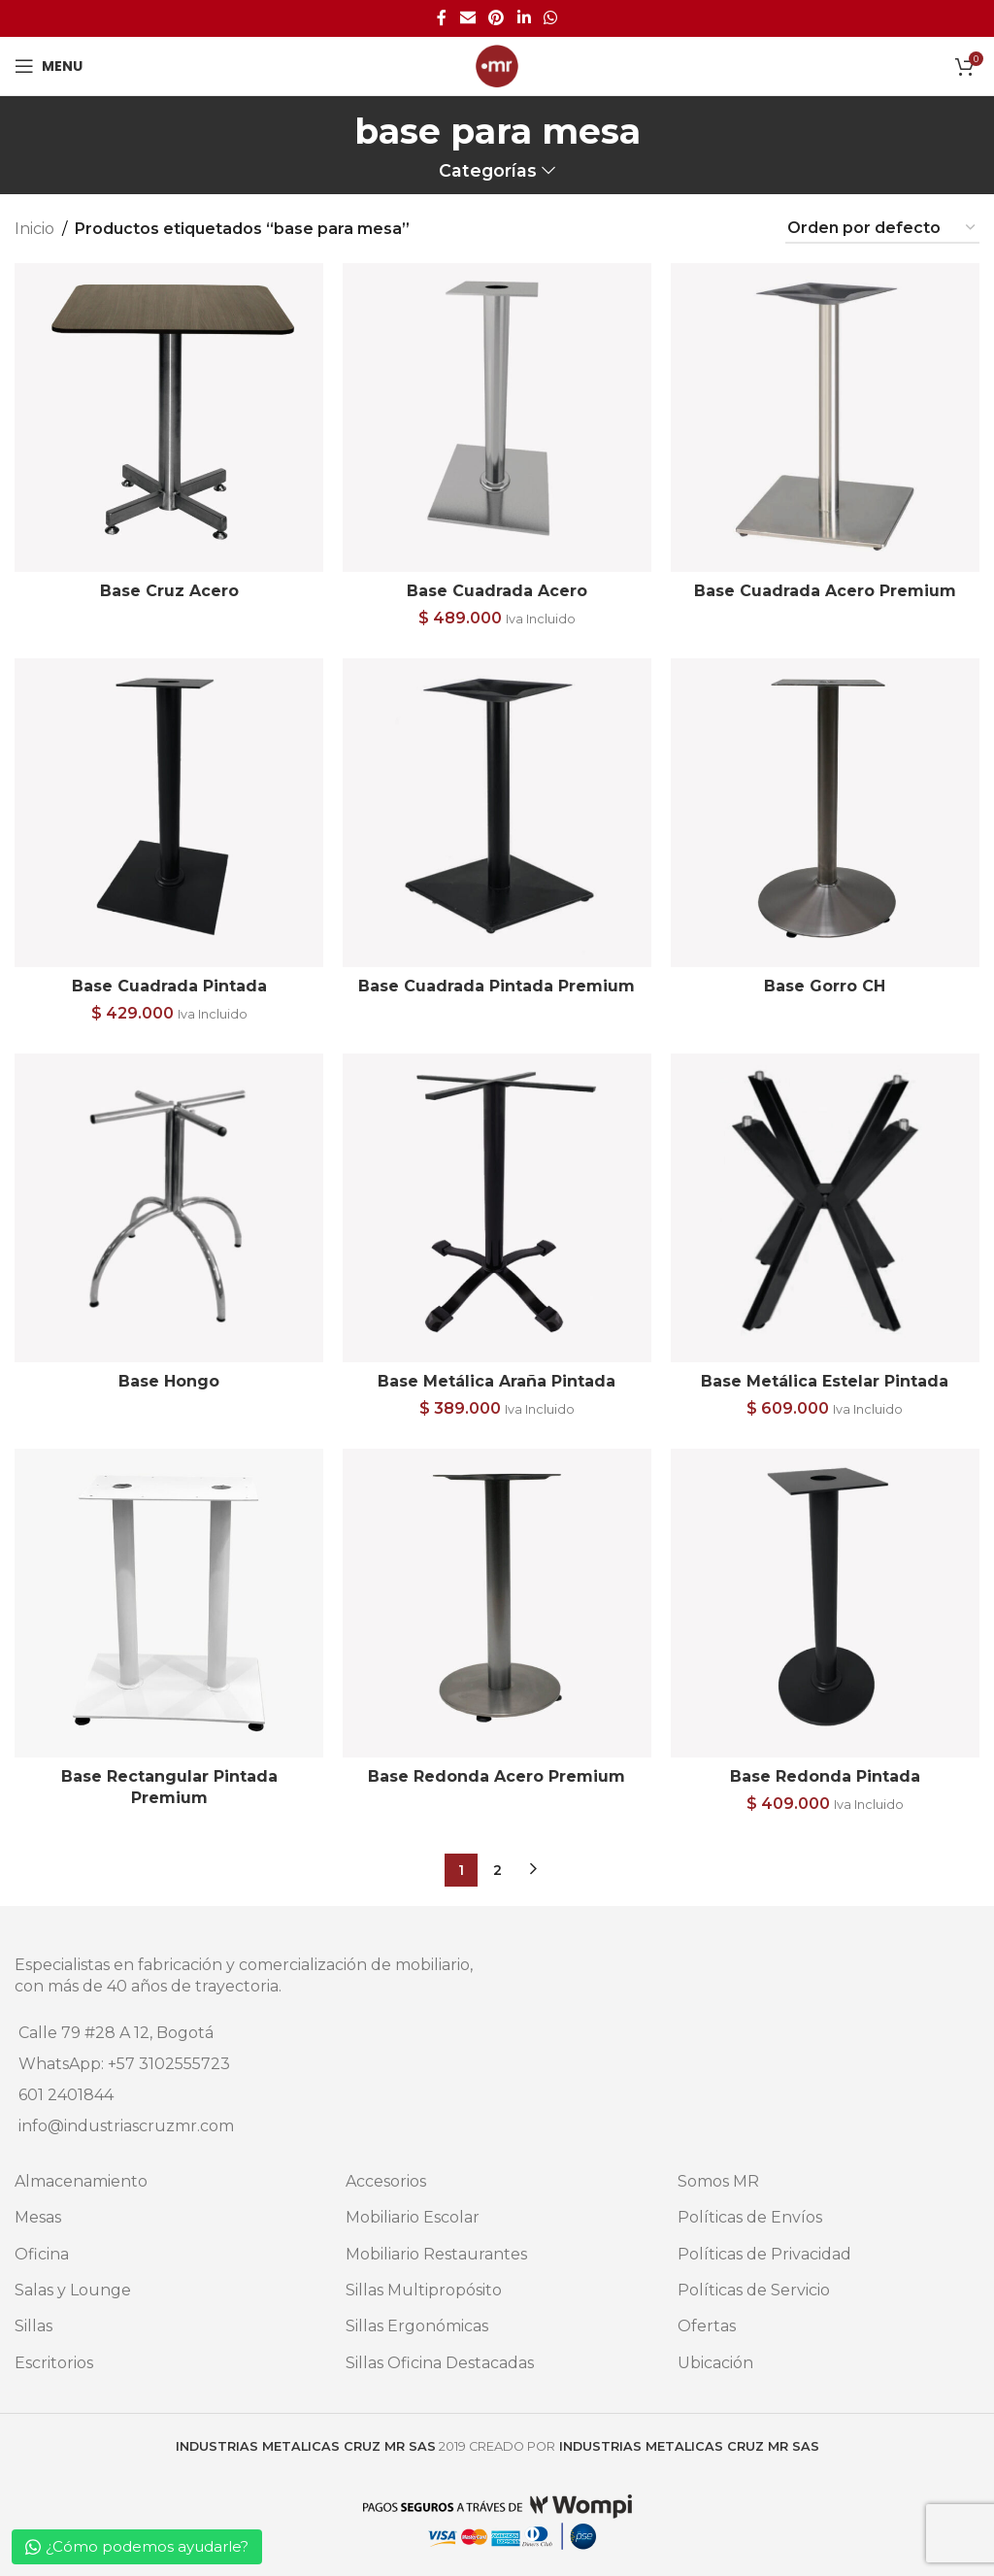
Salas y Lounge (73, 2290)
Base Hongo (168, 1381)
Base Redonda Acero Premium (497, 1776)
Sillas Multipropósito (424, 2290)
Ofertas (707, 2326)
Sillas (33, 2326)
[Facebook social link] (441, 18)
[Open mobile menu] (48, 66)
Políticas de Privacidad (764, 2254)
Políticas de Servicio (754, 2290)
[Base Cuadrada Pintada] (169, 812)
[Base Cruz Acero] (169, 417)
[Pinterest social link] (496, 18)
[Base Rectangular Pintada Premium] (169, 1603)
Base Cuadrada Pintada (169, 986)
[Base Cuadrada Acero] (497, 417)
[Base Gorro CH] (825, 812)
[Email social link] (467, 18)
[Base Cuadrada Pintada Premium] (497, 812)
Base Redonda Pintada (825, 1776)
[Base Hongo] (169, 1208)
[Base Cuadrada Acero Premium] (825, 417)
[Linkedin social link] (524, 18)
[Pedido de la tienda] (882, 229)
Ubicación (715, 2363)
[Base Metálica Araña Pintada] (497, 1208)
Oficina (42, 2254)
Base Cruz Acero (169, 591)
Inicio (34, 228)
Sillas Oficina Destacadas (440, 2363)
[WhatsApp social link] (550, 18)
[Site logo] (497, 64)
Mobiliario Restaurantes (436, 2254)
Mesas (38, 2217)
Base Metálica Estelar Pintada (825, 1381)
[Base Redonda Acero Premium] (497, 1603)
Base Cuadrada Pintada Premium (497, 986)
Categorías (488, 171)
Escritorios (54, 2363)
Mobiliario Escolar (413, 2217)
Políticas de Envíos (750, 2217)
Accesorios (386, 2181)
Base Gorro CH (825, 986)
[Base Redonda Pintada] (825, 1603)
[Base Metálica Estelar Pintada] (825, 1208)
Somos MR (718, 2181)
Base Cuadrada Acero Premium (825, 591)
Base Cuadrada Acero (497, 591)
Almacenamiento (81, 2181)
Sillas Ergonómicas (417, 2326)
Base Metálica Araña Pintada (497, 1381)
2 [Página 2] (497, 1870)
